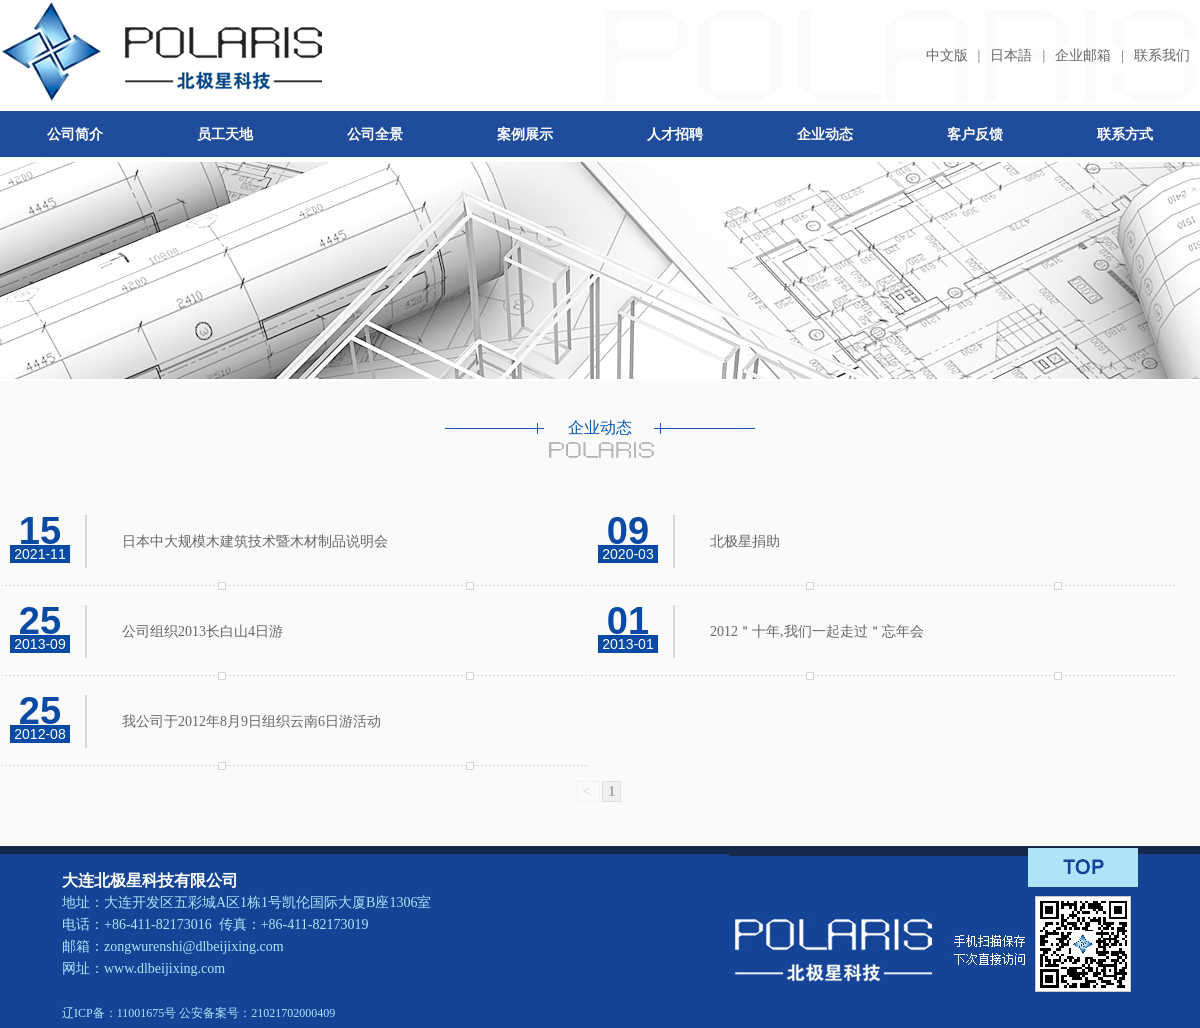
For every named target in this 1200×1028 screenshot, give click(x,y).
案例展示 (525, 134)
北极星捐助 (745, 541)
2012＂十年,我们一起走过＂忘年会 (817, 631)
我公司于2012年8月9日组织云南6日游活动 (251, 721)
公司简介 (75, 134)
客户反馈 (975, 134)
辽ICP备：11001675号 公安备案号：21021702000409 (198, 1013)
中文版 (947, 55)
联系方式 (1125, 134)
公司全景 (375, 134)
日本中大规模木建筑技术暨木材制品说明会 (255, 541)
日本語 (1011, 55)
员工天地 (225, 134)
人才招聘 (675, 134)
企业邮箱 (1083, 55)
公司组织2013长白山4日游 (202, 631)
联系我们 (1162, 55)
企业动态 (825, 134)
